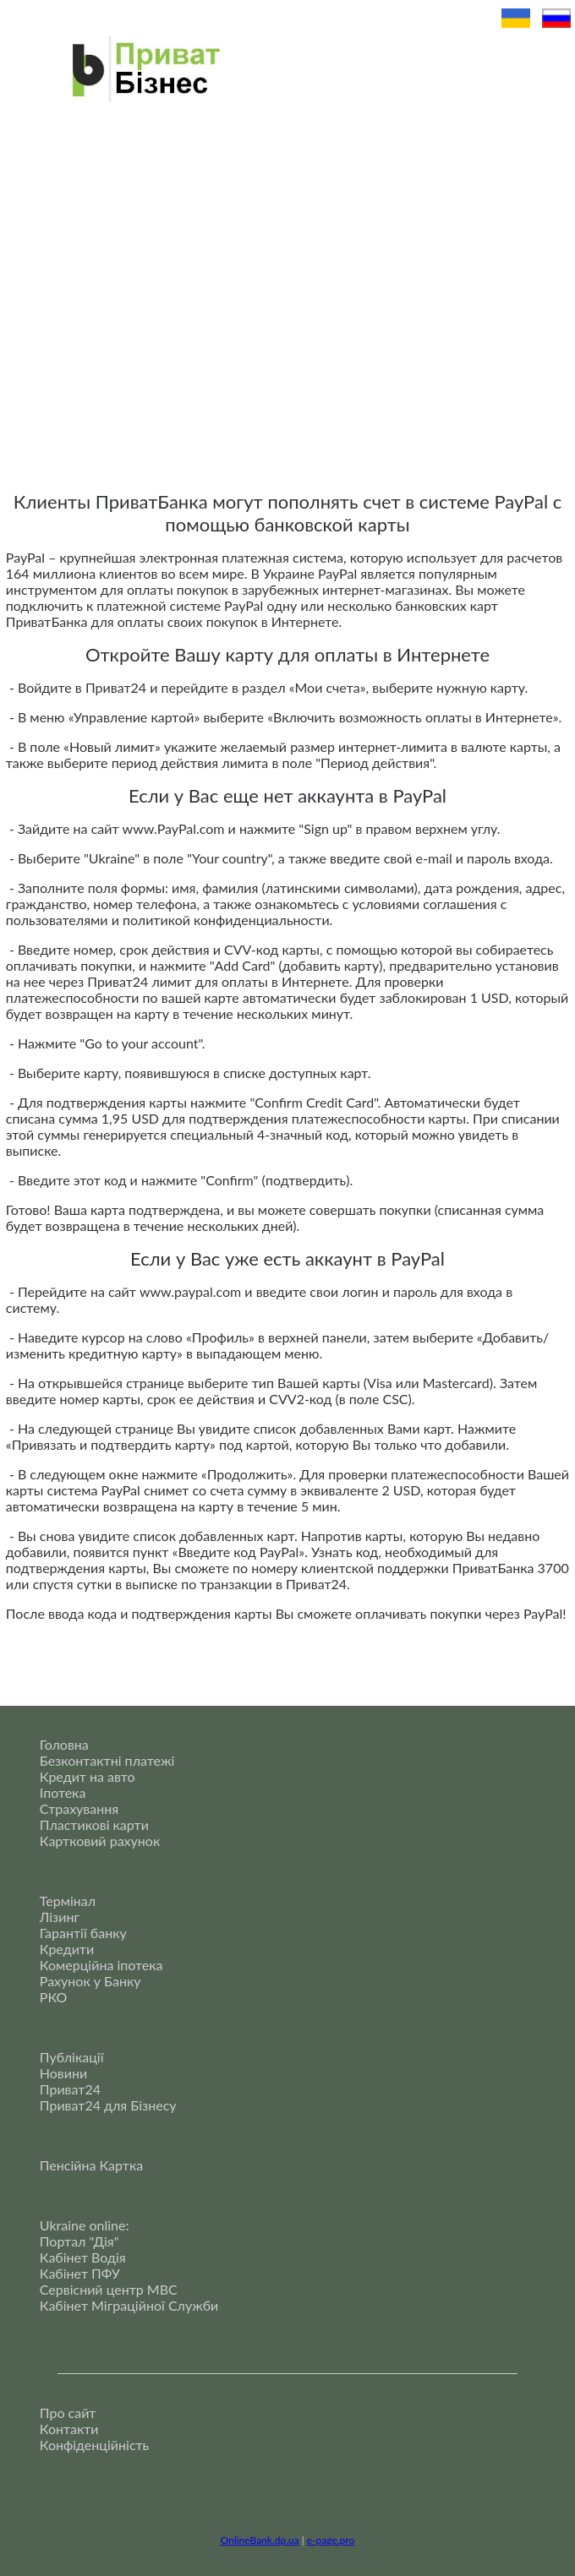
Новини (63, 2073)
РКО (54, 1997)
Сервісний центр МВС (109, 2289)
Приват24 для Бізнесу (108, 2105)
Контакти (69, 2429)
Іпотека (63, 1792)
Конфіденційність (94, 2445)
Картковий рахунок (100, 1841)
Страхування (79, 1808)
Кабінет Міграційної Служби (129, 2305)
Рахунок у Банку (90, 1981)
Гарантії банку (83, 1933)
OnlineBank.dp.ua (260, 2540)
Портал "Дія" (79, 2241)
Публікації (72, 2057)
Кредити (67, 1949)
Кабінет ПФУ (80, 2273)
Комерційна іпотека (101, 1965)
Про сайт (68, 2412)
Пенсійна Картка (91, 2165)
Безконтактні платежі (107, 1760)
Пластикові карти (94, 1824)
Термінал (68, 1901)
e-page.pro (330, 2540)
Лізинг (59, 1917)
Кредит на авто (87, 1776)
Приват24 (70, 2089)
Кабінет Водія (83, 2257)
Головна (64, 1744)
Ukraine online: (84, 2225)
